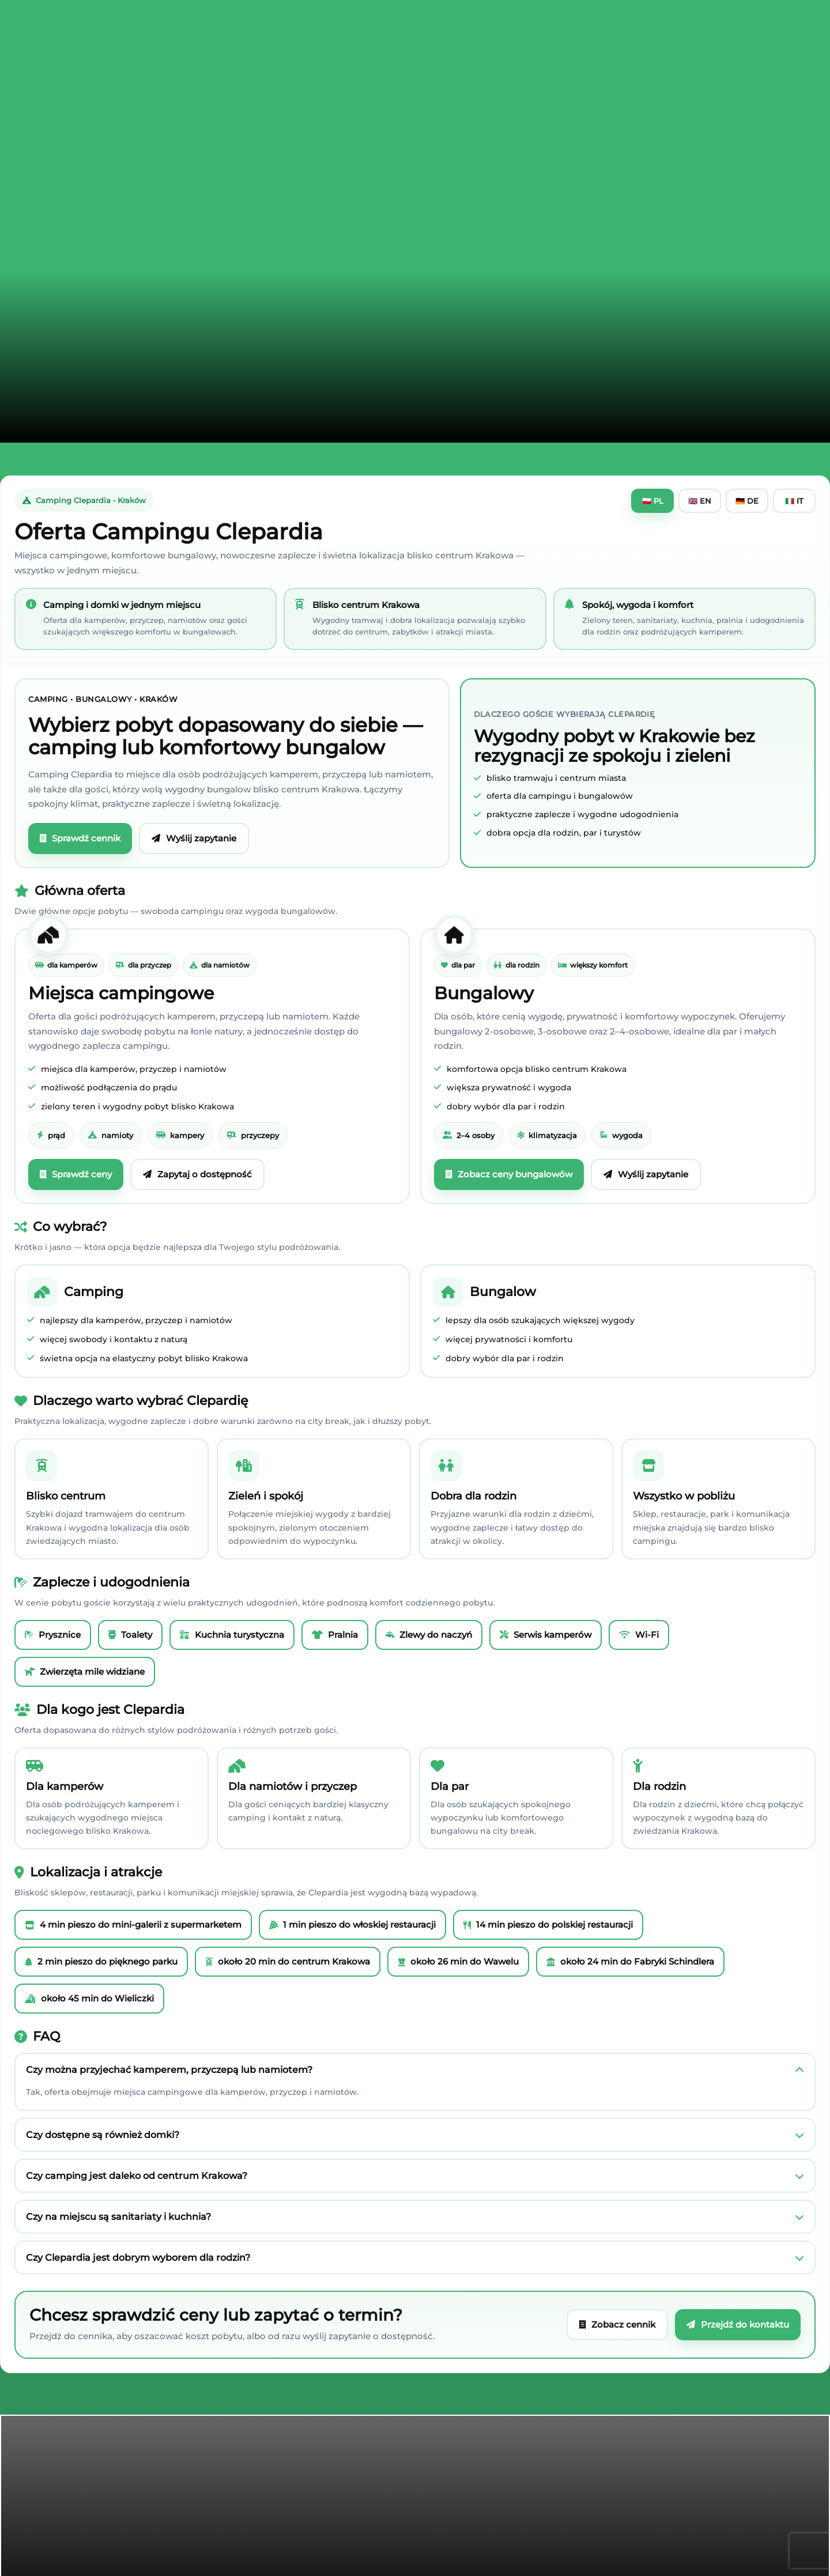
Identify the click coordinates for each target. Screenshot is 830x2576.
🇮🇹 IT (794, 500)
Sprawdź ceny (76, 1174)
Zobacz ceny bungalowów (509, 1174)
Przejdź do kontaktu (737, 2324)
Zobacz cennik (617, 2324)
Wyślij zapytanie (194, 838)
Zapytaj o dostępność (197, 1174)
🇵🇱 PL (652, 500)
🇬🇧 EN (699, 500)
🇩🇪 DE (747, 500)
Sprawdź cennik (80, 838)
